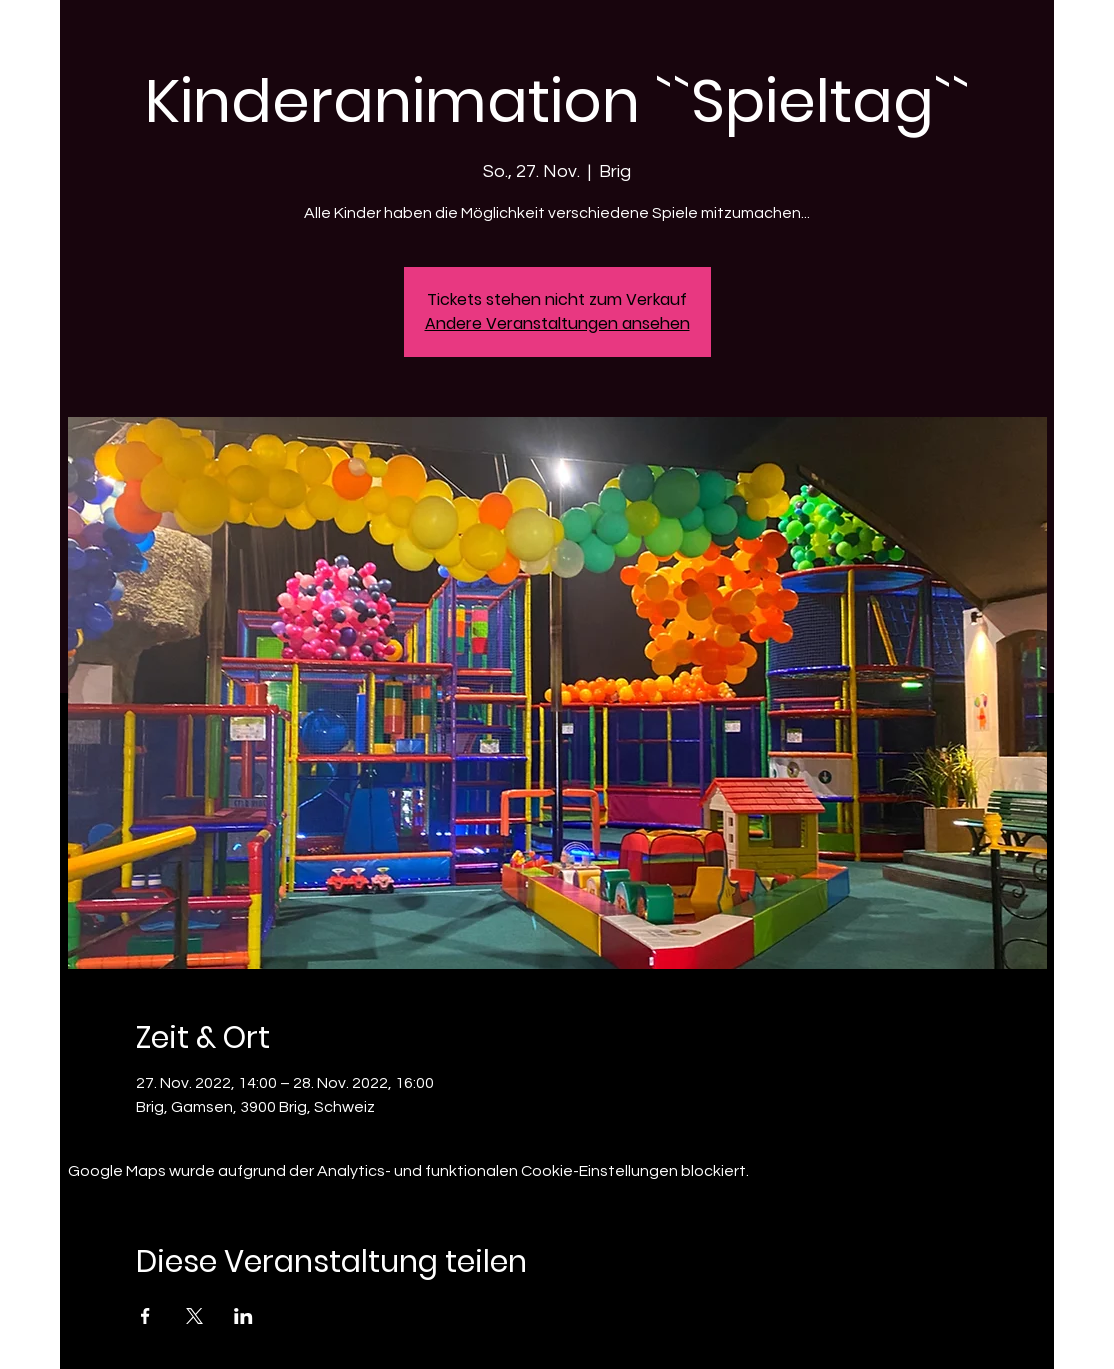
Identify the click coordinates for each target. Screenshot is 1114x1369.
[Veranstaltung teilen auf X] (194, 1316)
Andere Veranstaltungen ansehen (557, 323)
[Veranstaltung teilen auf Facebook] (145, 1316)
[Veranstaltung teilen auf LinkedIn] (243, 1316)
